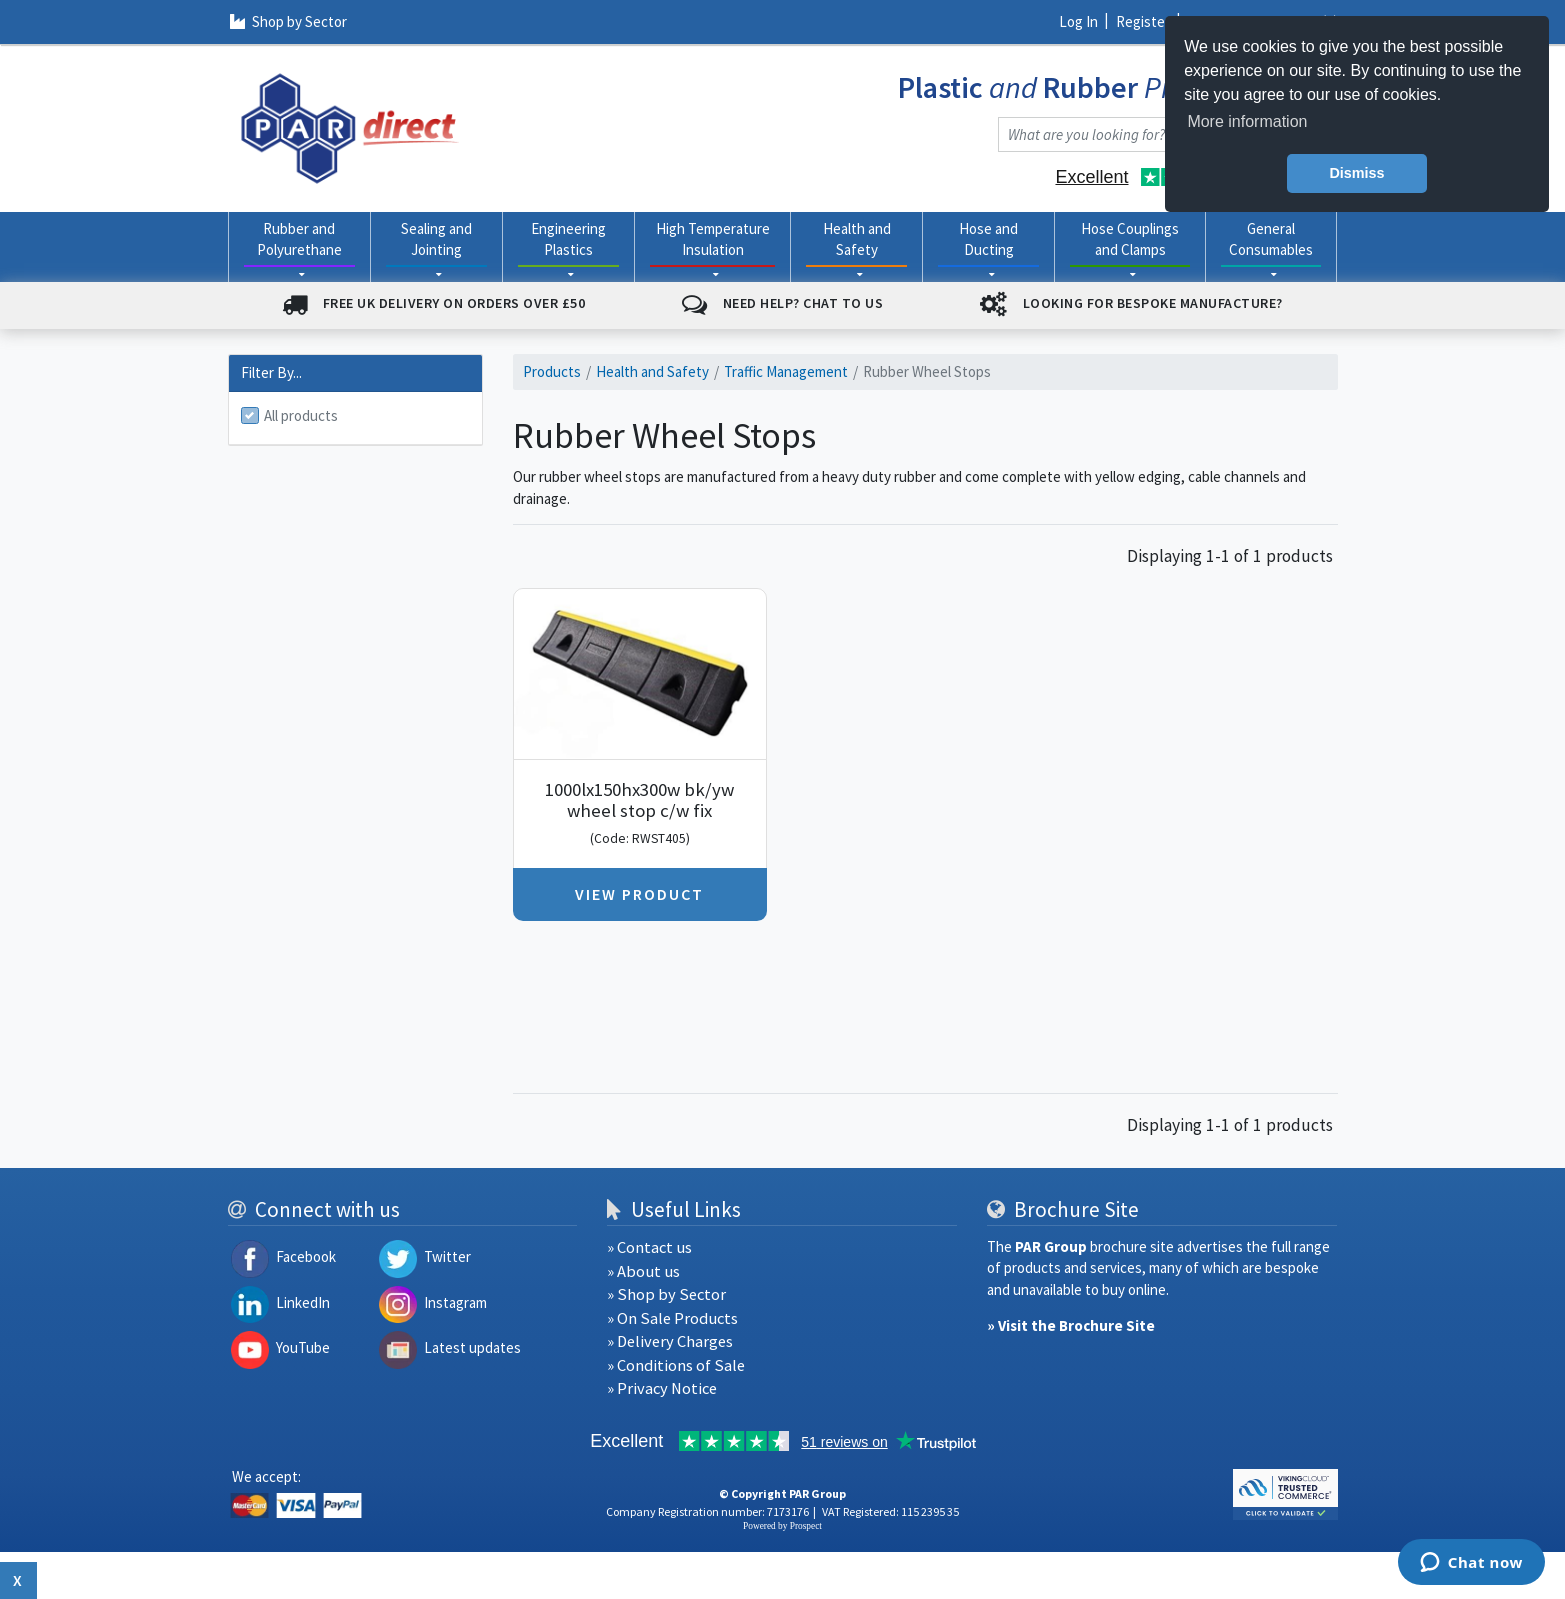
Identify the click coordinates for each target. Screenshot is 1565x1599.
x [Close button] (18, 1580)
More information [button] (1247, 121)
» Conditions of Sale (676, 1365)
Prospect (806, 1526)
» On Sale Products (672, 1318)
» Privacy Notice (662, 1388)
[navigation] (350, 126)
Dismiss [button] (1356, 173)
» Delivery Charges (670, 1341)
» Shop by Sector (666, 1294)
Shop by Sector (287, 21)
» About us (643, 1271)
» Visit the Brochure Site (1071, 1325)
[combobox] (1148, 134)
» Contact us (649, 1247)
